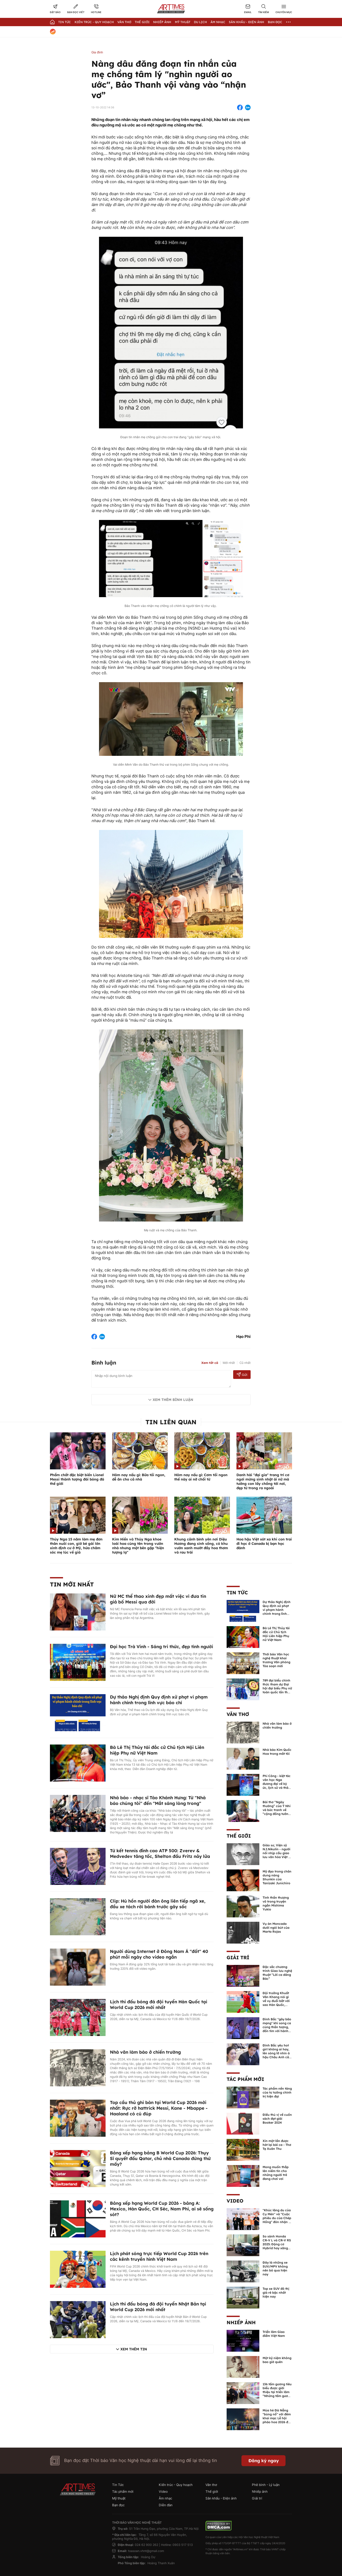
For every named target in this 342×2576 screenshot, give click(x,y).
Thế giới (142, 22)
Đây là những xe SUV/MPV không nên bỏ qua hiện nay (275, 2268)
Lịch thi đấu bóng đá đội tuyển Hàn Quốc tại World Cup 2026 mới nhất (158, 2004)
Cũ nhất (245, 1363)
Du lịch (200, 22)
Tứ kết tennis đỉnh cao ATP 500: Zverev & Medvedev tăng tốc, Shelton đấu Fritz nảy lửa (160, 1853)
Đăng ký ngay (263, 2460)
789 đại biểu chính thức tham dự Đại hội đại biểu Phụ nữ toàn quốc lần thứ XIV (277, 1688)
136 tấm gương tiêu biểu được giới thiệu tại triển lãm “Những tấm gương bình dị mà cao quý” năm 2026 (277, 2394)
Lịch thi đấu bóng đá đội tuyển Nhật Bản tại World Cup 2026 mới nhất (158, 2306)
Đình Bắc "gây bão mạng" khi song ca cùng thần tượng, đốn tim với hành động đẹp (277, 2027)
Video (235, 2201)
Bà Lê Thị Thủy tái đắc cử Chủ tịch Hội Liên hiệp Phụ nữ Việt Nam (157, 1750)
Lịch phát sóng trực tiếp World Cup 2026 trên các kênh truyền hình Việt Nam (159, 2256)
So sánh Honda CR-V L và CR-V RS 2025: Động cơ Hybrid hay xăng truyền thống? (277, 2244)
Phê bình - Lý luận (266, 2485)
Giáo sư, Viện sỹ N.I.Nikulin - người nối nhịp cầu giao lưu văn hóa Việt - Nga (276, 1853)
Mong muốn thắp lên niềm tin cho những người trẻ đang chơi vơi (276, 2173)
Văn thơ (124, 22)
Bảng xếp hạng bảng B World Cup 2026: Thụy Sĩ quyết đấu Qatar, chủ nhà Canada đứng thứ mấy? (160, 2158)
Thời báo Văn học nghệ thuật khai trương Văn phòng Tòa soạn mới (276, 1660)
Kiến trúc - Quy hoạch (94, 22)
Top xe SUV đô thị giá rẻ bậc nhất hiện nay (276, 2292)
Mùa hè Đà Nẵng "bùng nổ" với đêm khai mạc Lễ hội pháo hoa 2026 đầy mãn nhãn (277, 2418)
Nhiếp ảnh (241, 2322)
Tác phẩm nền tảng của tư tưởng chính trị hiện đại (277, 2092)
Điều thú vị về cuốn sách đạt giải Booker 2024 (277, 2119)
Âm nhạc (217, 22)
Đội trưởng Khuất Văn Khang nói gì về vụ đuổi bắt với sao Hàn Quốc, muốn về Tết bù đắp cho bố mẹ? (276, 2003)
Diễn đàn (166, 2505)
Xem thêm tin (133, 2349)
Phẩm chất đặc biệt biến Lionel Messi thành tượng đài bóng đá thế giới (77, 1479)
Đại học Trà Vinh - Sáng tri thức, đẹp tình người (161, 1646)
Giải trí (238, 1957)
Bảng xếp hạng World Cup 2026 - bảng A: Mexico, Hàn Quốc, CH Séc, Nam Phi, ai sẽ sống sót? (162, 2208)
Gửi (242, 1374)
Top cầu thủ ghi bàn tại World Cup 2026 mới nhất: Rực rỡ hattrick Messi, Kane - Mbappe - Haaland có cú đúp (159, 2108)
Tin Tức (64, 22)
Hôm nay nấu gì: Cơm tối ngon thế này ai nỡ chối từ (200, 1477)
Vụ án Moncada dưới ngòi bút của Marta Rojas (276, 1928)
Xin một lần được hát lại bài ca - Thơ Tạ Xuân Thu (277, 2145)
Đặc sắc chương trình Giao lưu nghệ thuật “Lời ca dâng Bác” (277, 1973)
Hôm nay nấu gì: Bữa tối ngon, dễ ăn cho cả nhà (138, 1477)
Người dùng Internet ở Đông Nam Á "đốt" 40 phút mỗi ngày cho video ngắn (159, 1954)
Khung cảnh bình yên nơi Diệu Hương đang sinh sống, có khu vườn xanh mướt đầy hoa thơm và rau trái (201, 1545)
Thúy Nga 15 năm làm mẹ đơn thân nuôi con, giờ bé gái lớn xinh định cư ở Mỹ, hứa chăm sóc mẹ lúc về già (76, 1545)
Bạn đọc (275, 22)
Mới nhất (229, 1363)
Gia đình (97, 52)
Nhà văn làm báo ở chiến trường (145, 2052)
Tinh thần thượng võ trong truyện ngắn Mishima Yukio (276, 1903)
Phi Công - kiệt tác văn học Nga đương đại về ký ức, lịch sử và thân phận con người (277, 1784)
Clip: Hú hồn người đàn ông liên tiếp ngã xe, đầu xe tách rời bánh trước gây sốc (157, 1903)
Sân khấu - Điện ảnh (246, 22)
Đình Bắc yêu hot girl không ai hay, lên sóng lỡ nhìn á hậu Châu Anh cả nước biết (276, 2053)
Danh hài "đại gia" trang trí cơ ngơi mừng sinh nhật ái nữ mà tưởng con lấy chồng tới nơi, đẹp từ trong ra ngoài (262, 1481)
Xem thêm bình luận (173, 1399)
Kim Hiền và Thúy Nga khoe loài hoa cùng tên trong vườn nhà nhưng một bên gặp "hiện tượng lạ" (138, 1545)
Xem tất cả (209, 1363)
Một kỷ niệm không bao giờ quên (277, 2360)
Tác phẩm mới (245, 2079)
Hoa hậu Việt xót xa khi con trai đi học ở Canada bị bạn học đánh (264, 1543)
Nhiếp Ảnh (162, 22)
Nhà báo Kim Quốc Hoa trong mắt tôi (277, 1752)
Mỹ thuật (182, 22)
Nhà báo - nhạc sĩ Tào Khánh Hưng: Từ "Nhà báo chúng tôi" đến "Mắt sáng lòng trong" (158, 1800)
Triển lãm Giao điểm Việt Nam (274, 2334)
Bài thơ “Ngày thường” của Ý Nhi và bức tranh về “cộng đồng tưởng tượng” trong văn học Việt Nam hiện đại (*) (277, 1814)
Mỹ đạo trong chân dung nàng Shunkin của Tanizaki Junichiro (277, 1877)
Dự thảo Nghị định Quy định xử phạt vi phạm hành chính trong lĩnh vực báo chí (159, 1699)
